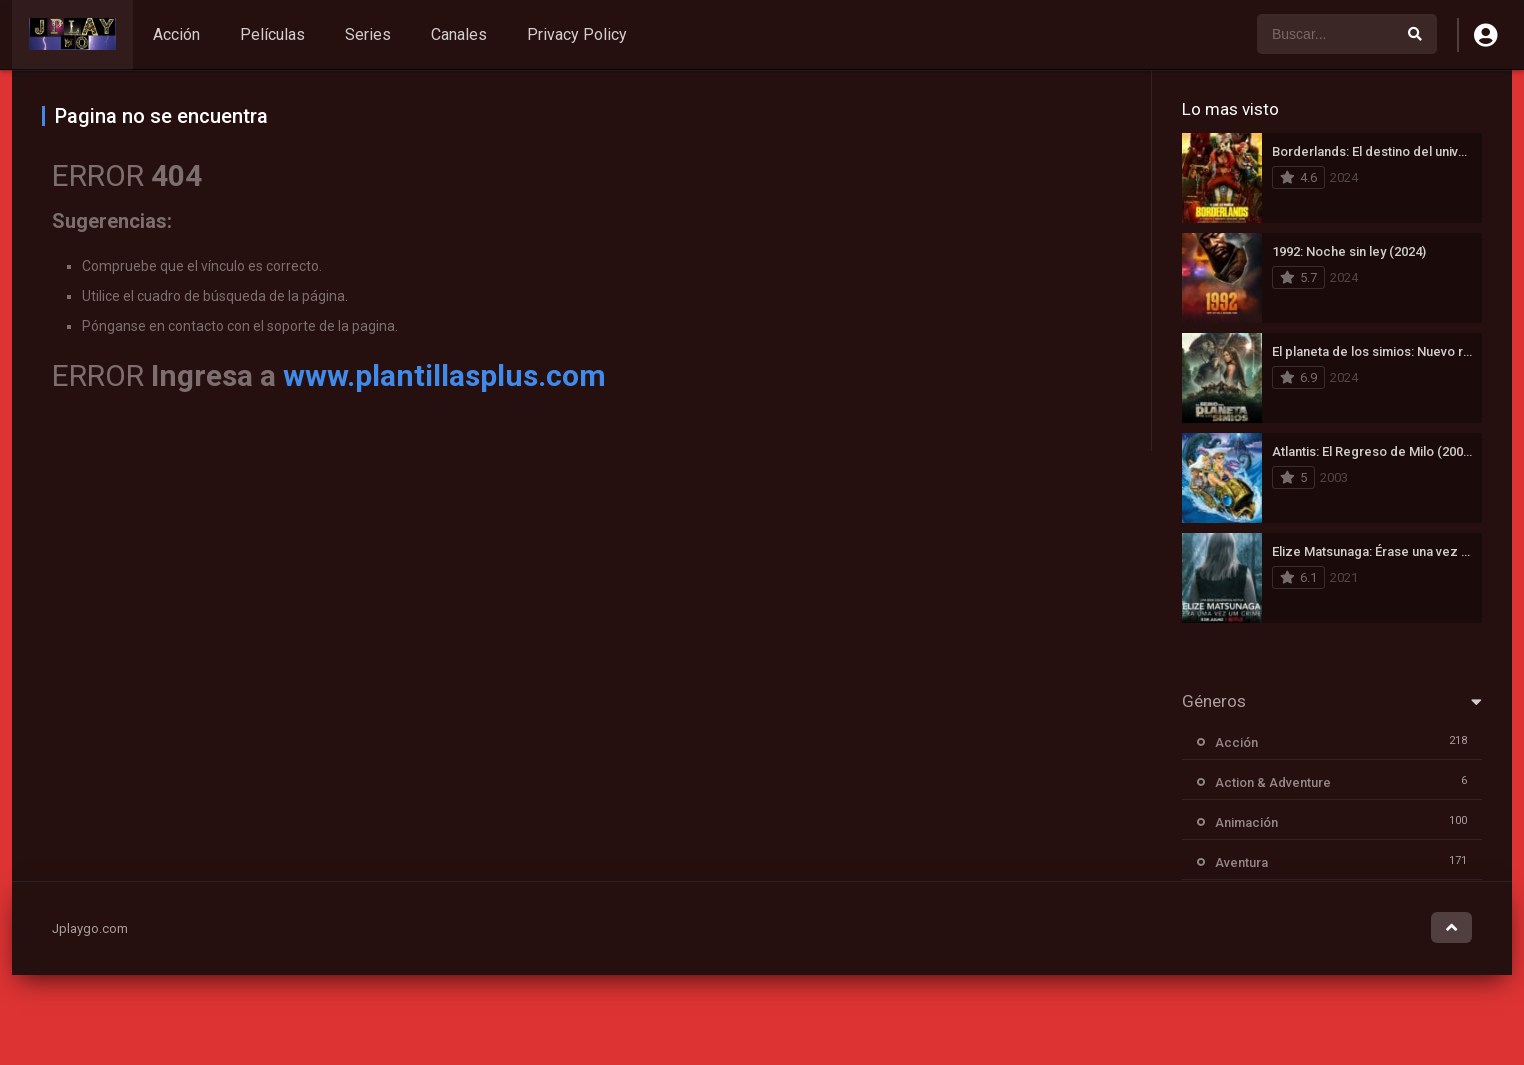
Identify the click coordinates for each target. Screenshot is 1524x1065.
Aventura (1241, 862)
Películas (272, 34)
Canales (459, 34)
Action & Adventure (1273, 782)
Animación (1246, 822)
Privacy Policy (577, 34)
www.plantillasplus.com (444, 375)
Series (368, 34)
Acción (176, 34)
